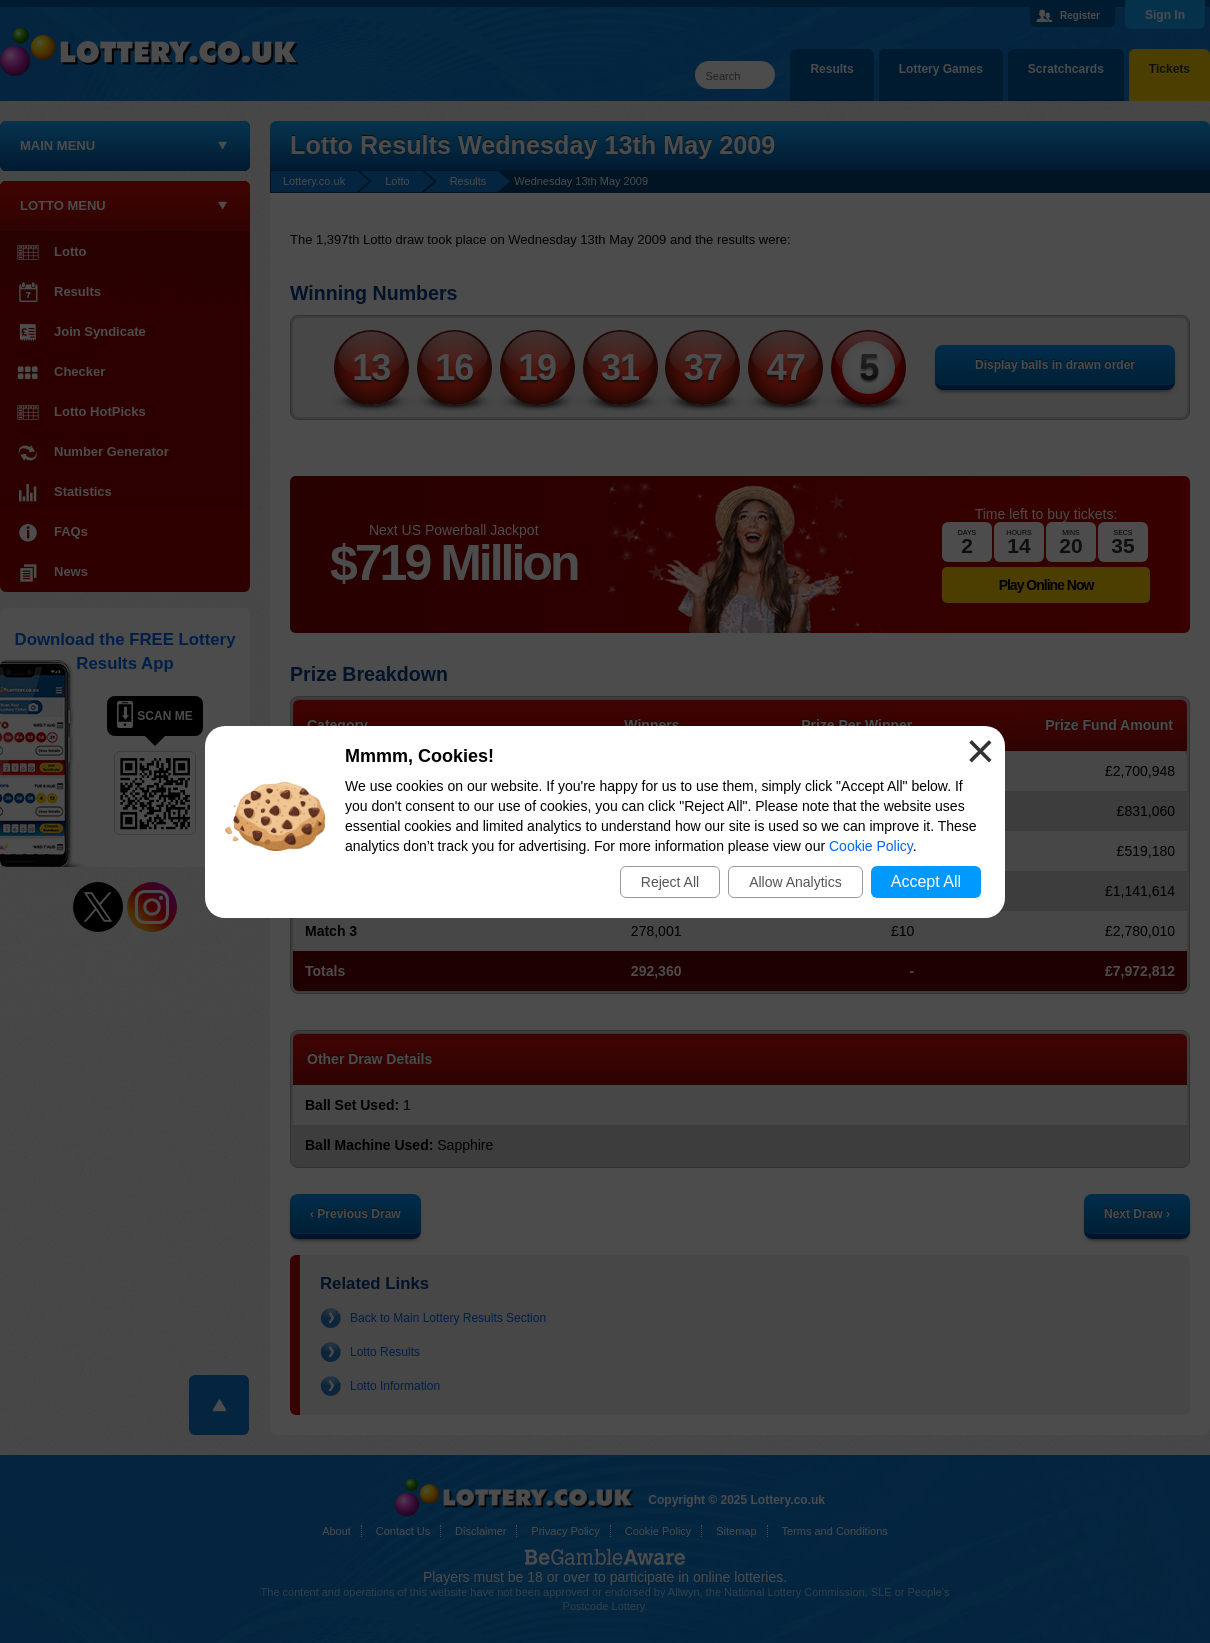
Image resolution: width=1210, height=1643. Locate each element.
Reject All (670, 882)
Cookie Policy (871, 846)
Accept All (926, 881)
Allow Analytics (795, 882)
